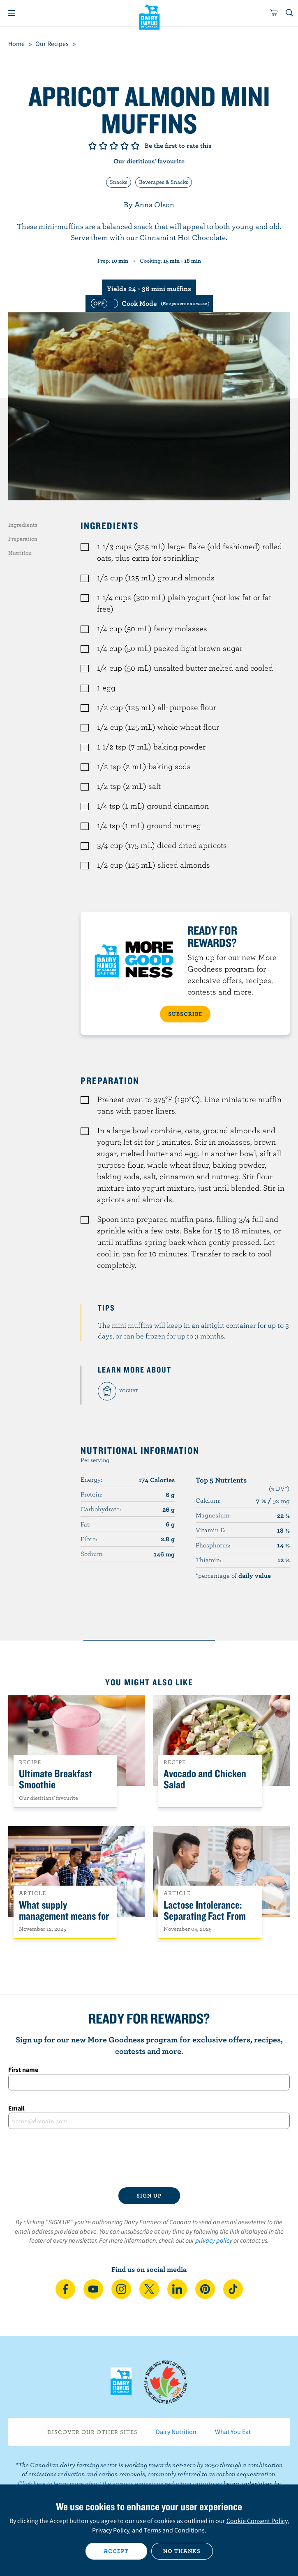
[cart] (274, 13)
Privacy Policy (110, 2530)
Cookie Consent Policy (256, 2520)
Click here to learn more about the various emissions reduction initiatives (120, 2483)
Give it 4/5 (124, 146)
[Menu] (11, 13)
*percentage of (233, 1575)
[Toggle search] (290, 13)
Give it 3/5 (114, 146)
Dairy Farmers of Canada (149, 16)
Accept (116, 2551)
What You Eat (233, 2431)
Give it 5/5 (135, 146)
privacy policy (213, 2240)
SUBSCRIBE (185, 1014)
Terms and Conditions (174, 2530)
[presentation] (149, 2158)
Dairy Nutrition (176, 2431)
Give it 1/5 (92, 146)
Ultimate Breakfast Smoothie (55, 1779)
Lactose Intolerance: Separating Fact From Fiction (205, 1916)
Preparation (22, 538)
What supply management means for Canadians (64, 1916)
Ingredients (22, 524)
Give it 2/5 (103, 146)
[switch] (149, 303)
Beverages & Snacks (163, 182)
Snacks (118, 182)
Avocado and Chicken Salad (205, 1779)
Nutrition (20, 553)
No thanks (182, 2551)
